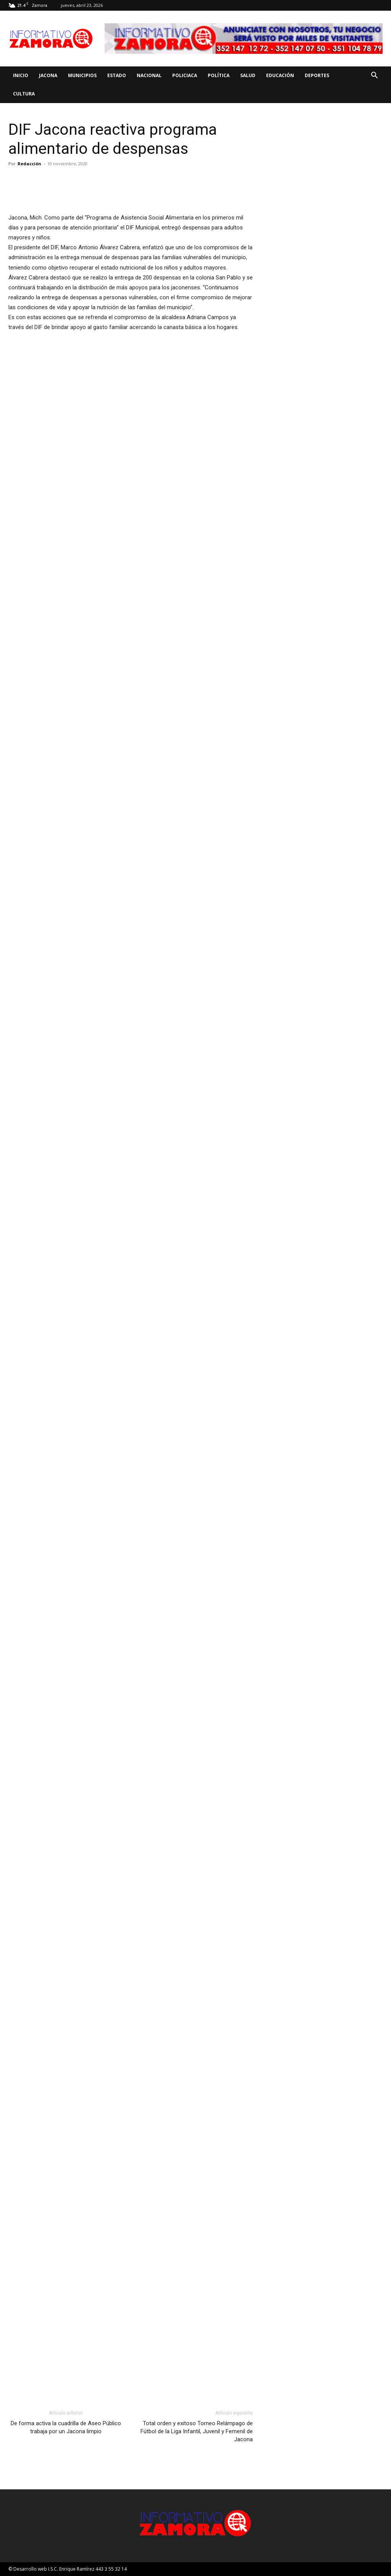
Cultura (24, 93)
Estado (116, 75)
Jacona (48, 75)
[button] (374, 76)
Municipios (82, 75)
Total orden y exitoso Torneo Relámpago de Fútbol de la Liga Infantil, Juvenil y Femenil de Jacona (197, 2431)
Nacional (149, 75)
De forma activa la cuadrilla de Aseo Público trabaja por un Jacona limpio (66, 2427)
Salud (247, 75)
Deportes (317, 75)
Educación (280, 75)
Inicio (20, 75)
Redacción (29, 163)
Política (218, 75)
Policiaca (184, 75)
